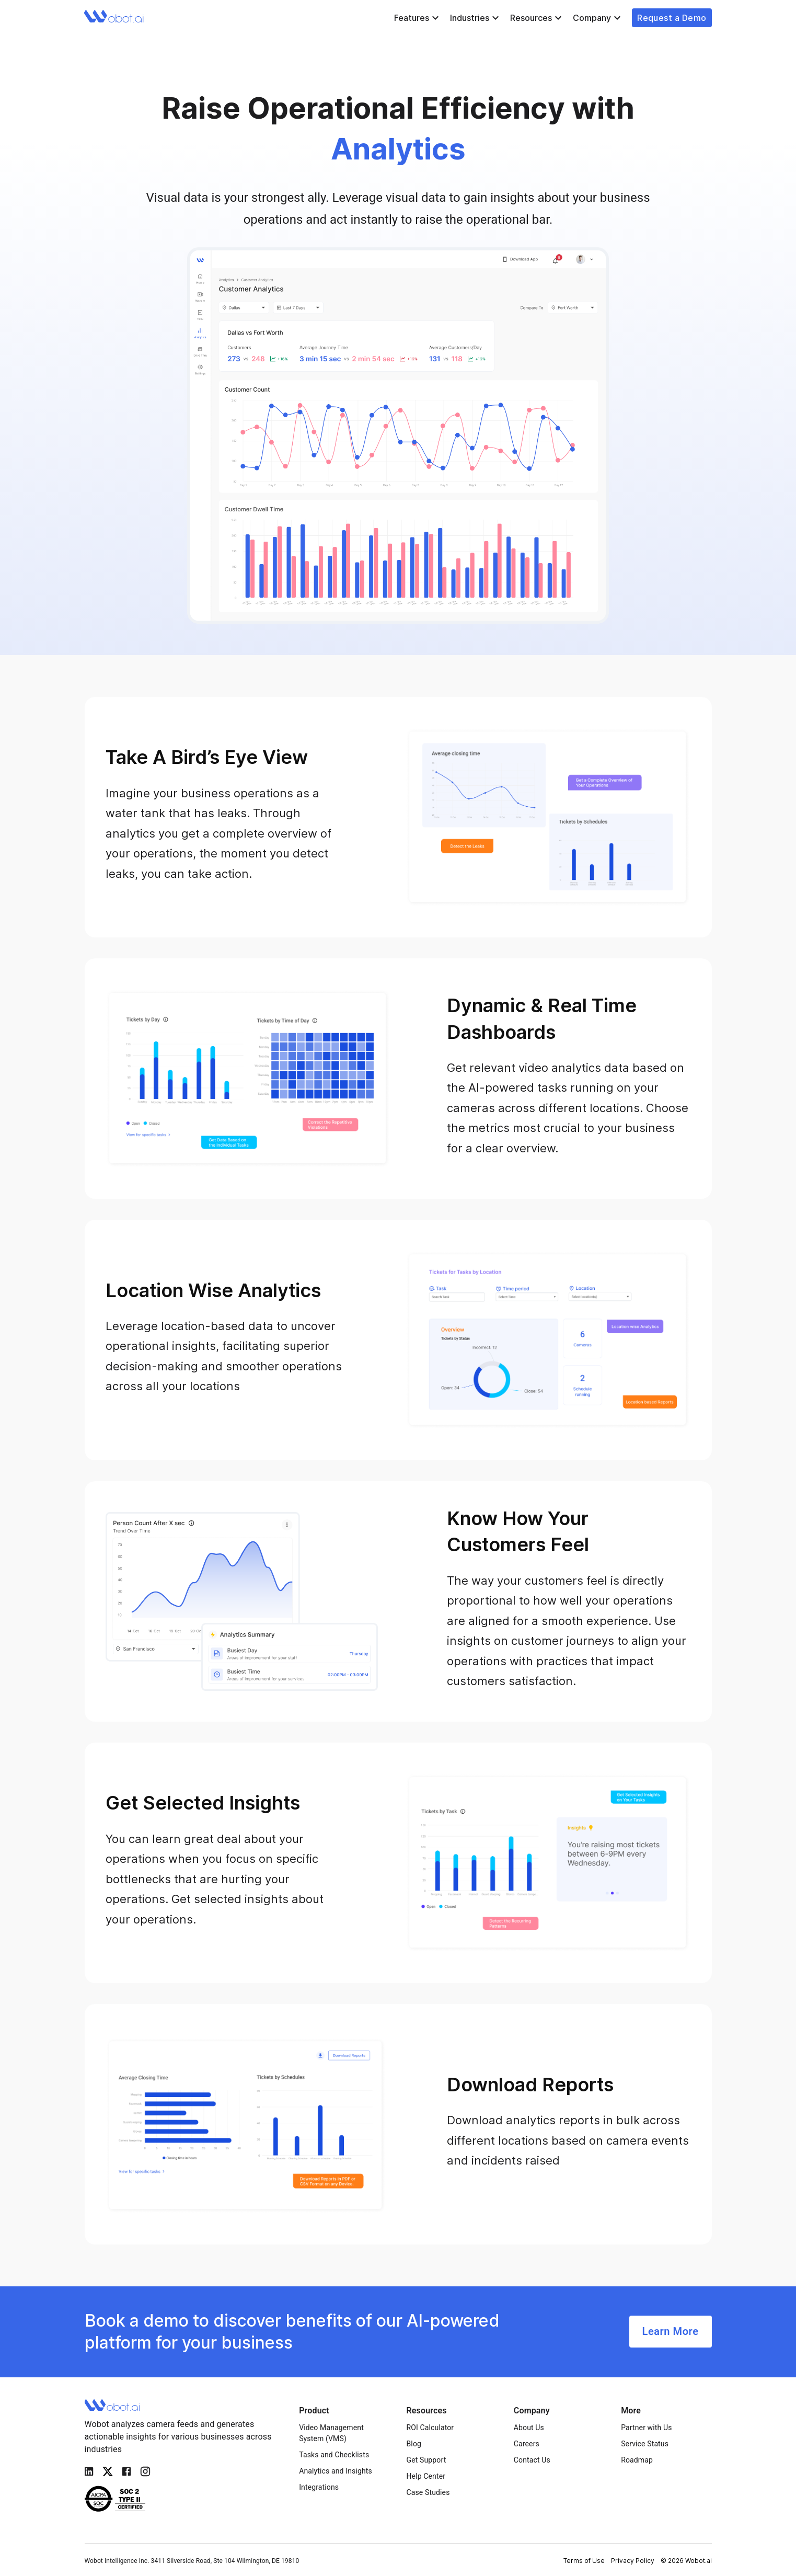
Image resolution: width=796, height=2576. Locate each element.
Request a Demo (671, 18)
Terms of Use (584, 2560)
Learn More (670, 2331)
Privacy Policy (632, 2560)
